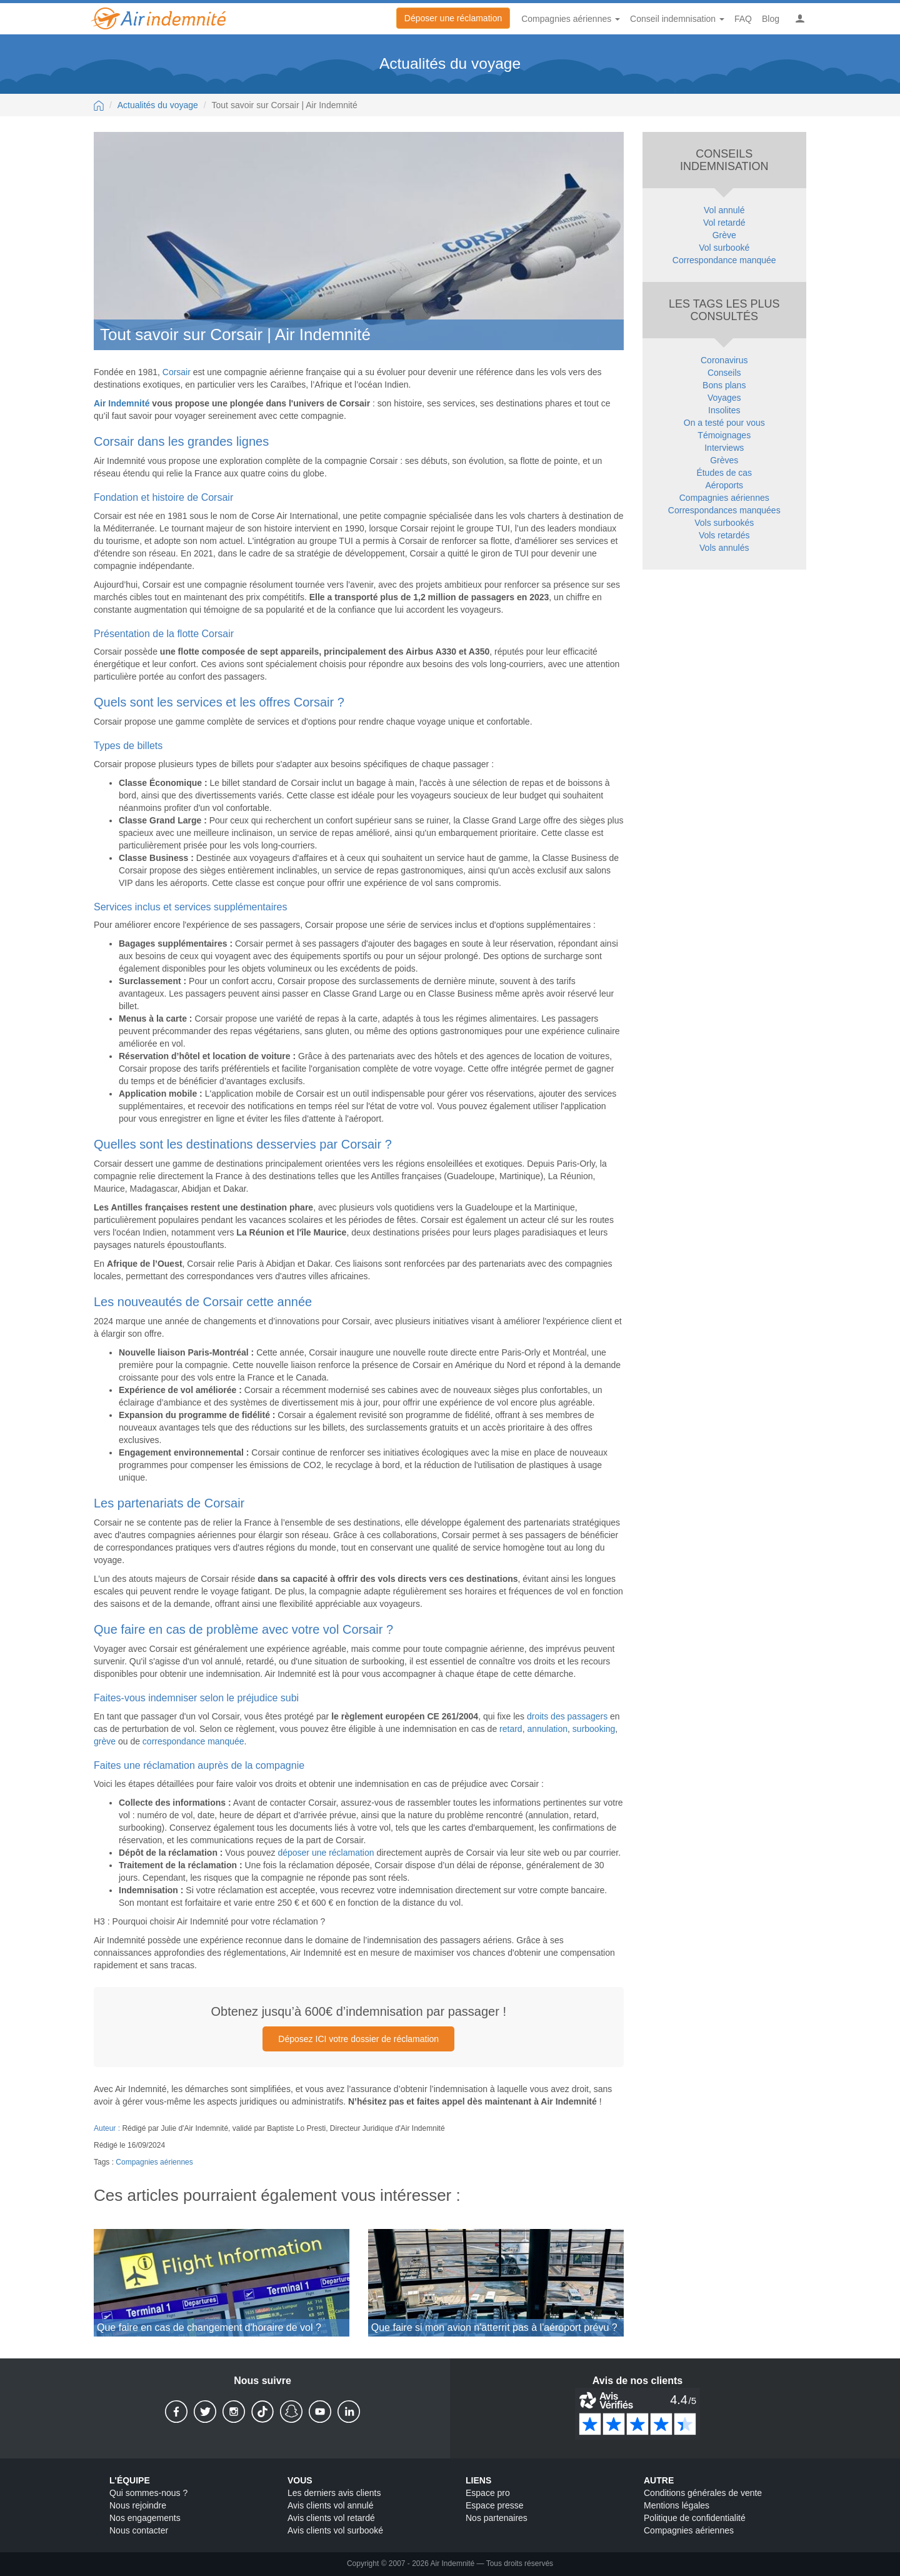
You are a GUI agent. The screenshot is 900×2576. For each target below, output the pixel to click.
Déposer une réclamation (453, 18)
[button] (800, 18)
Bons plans (724, 385)
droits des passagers (567, 1716)
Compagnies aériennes (154, 2162)
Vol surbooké (724, 248)
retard (510, 1729)
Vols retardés (724, 535)
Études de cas (724, 473)
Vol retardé (724, 223)
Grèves (724, 460)
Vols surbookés (724, 523)
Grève (724, 235)
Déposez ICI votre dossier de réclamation (358, 2039)
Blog (770, 19)
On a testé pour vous (724, 423)
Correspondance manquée (724, 260)
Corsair (176, 372)
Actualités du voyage (158, 105)
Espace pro (488, 2493)
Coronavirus (724, 360)
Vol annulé (724, 210)
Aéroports (724, 485)
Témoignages (724, 435)
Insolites (724, 410)
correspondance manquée (193, 1741)
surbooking (594, 1729)
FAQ (743, 19)
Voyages (724, 398)
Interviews (724, 448)
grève (105, 1741)
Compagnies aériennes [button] (570, 19)
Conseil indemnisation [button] (677, 19)
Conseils (724, 373)
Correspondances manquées (724, 510)
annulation (547, 1729)
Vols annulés (724, 548)
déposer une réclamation (326, 1853)
